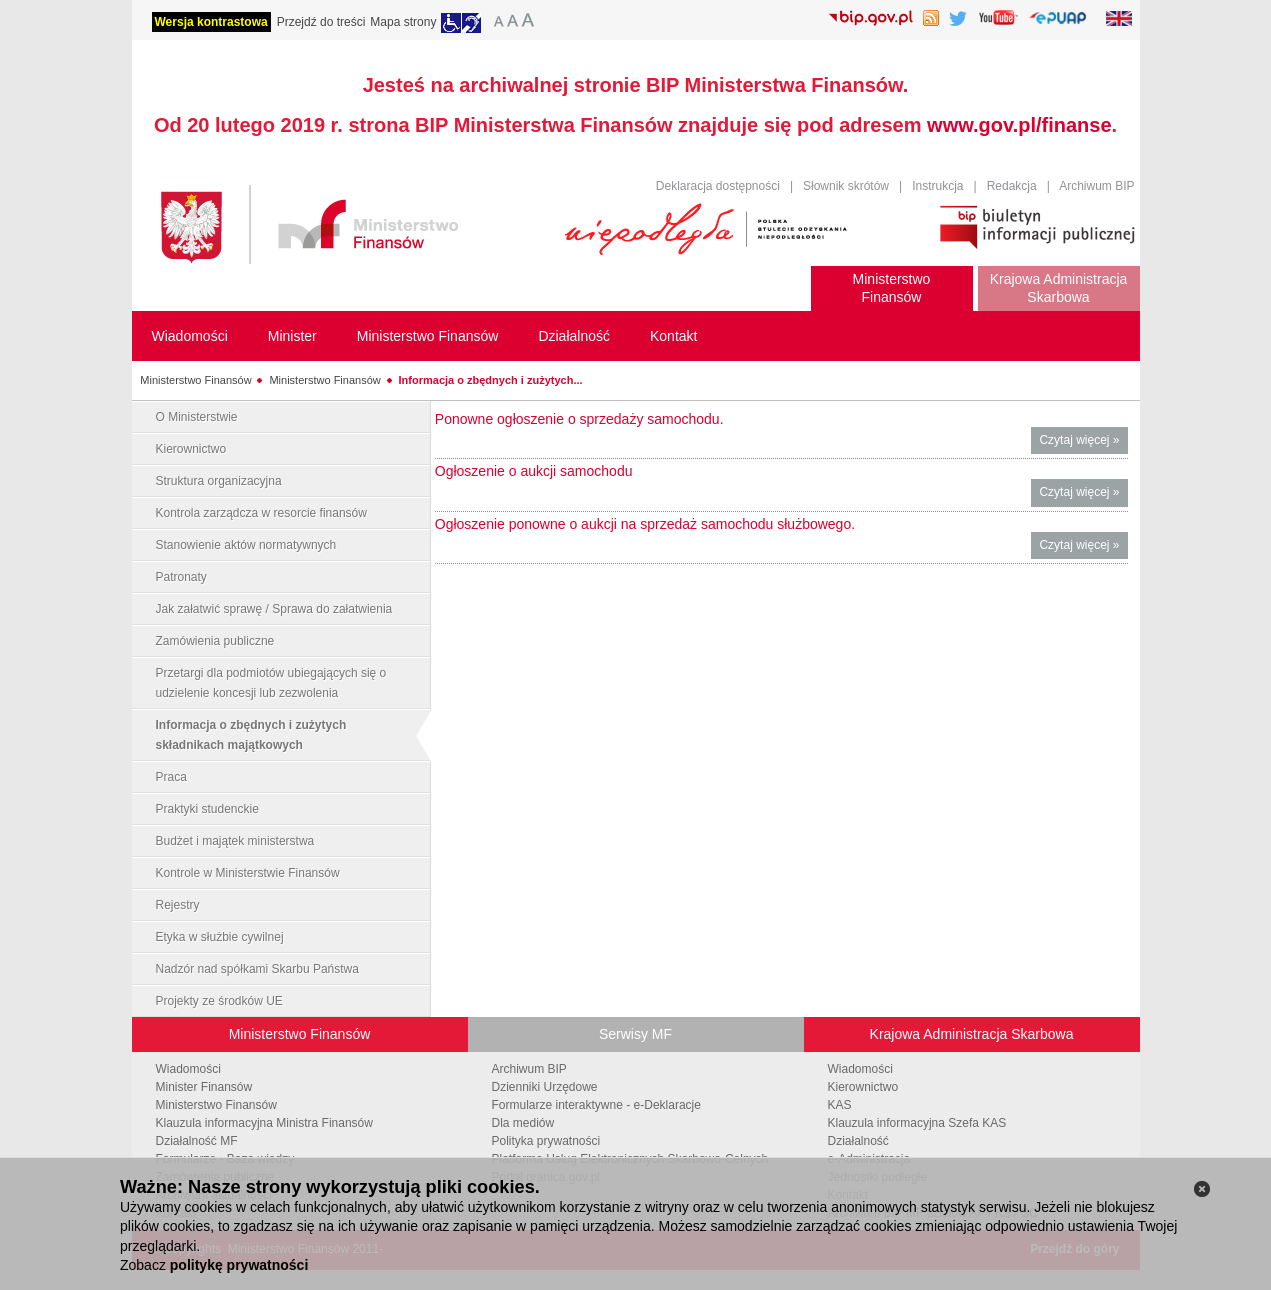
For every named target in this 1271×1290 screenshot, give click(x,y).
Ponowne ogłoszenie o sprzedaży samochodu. (579, 419)
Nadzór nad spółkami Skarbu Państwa (257, 969)
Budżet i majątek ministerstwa (235, 841)
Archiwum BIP (1096, 186)
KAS (840, 1105)
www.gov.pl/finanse (1019, 125)
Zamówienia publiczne (215, 641)
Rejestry (178, 905)
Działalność (858, 1141)
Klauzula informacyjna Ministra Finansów (264, 1123)
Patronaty (181, 577)
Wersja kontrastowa (211, 22)
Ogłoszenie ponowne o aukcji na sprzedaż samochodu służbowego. (645, 524)
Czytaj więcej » (1083, 442)
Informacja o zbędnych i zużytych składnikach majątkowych (251, 735)
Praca (171, 777)
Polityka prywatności (546, 1141)
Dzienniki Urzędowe (545, 1087)
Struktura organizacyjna (219, 481)
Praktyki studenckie (207, 809)
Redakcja (1012, 186)
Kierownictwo (191, 449)
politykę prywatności (239, 1265)
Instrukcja (937, 186)
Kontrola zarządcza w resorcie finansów (261, 513)
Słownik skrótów (846, 186)
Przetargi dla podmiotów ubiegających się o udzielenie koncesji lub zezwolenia (271, 683)
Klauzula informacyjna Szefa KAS (917, 1123)
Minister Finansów (204, 1087)
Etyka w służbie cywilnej (220, 937)
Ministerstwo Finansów (195, 380)
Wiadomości (188, 1069)
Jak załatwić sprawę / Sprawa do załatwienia (274, 609)
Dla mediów (523, 1123)
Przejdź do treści (321, 22)
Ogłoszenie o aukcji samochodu (534, 471)
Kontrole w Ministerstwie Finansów (248, 873)
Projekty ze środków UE (219, 1001)
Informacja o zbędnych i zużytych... (491, 380)
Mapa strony (403, 22)
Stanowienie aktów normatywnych (246, 545)
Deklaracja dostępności (718, 186)
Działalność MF (197, 1141)
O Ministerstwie (197, 417)
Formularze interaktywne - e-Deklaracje (596, 1105)
